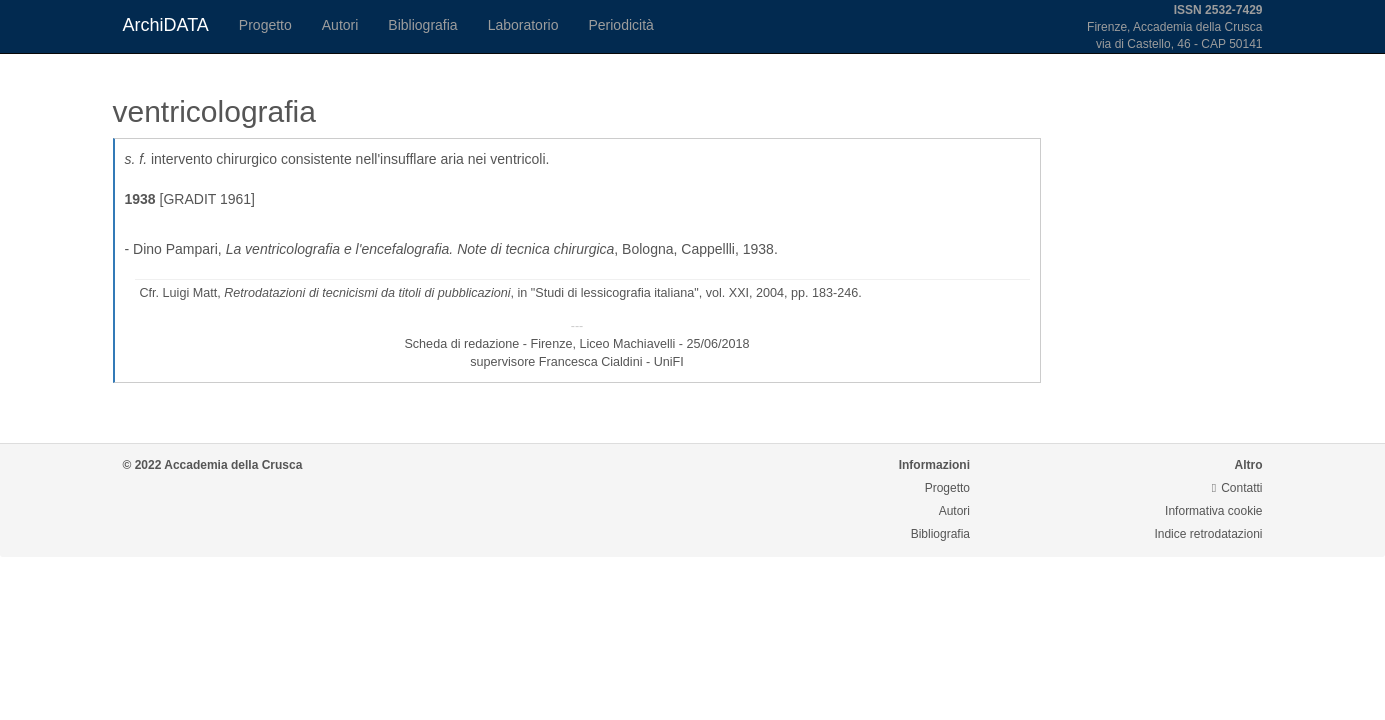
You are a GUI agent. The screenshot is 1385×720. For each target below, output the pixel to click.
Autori (340, 25)
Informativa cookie (1213, 511)
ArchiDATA (166, 25)
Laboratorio (523, 25)
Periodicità (620, 25)
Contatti (1237, 488)
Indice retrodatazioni (1208, 534)
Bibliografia (422, 25)
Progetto (265, 25)
